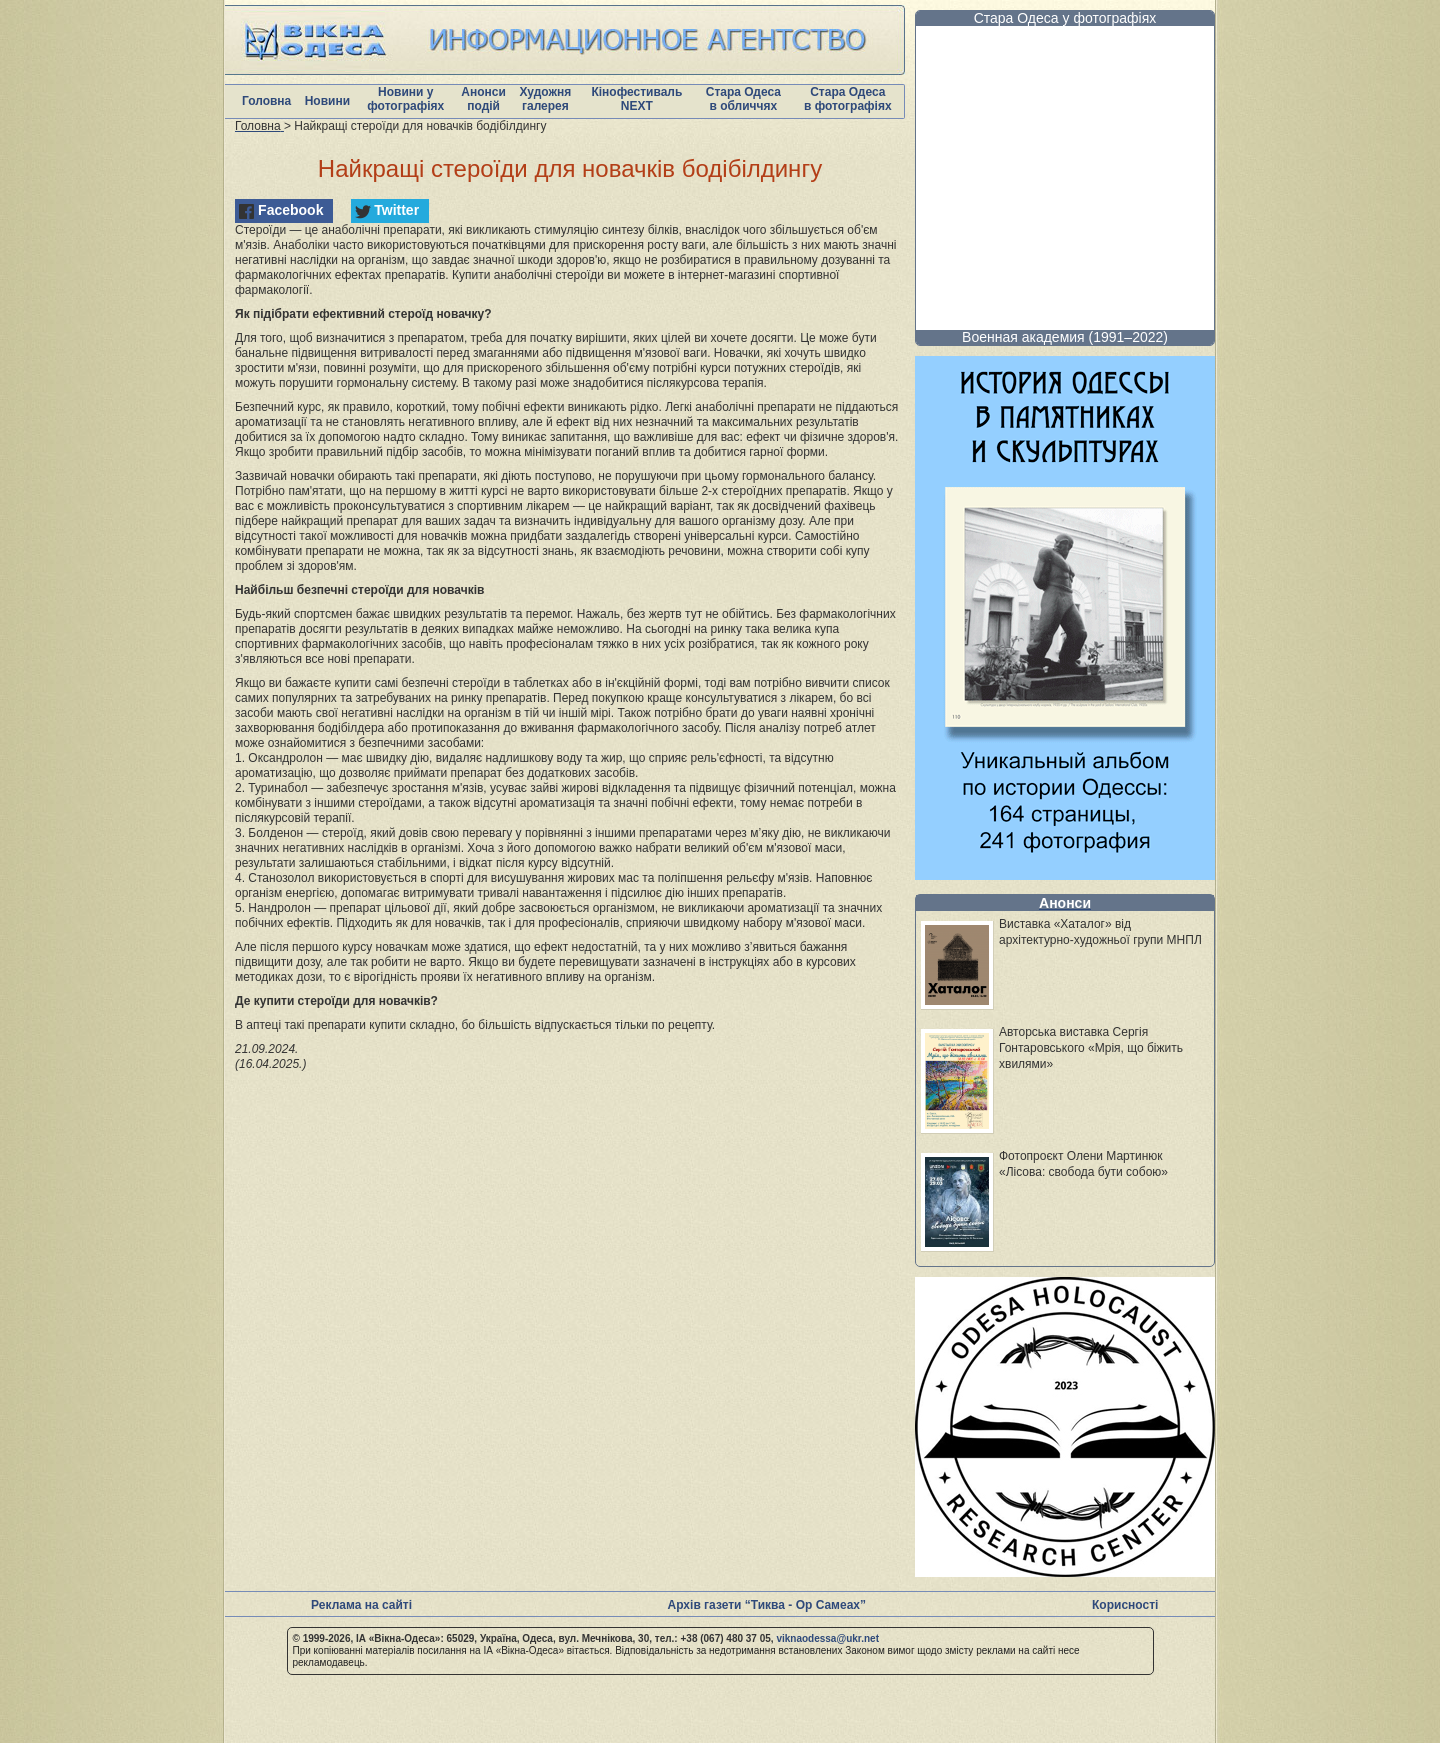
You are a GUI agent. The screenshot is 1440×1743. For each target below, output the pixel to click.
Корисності (1125, 1605)
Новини (327, 101)
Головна (266, 101)
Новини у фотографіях (405, 99)
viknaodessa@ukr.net (827, 1638)
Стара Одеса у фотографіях (1065, 18)
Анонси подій (483, 99)
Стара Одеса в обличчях (743, 99)
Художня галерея (545, 99)
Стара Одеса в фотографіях (848, 99)
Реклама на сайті (361, 1605)
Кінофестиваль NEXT (636, 99)
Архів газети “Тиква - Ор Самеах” (767, 1605)
